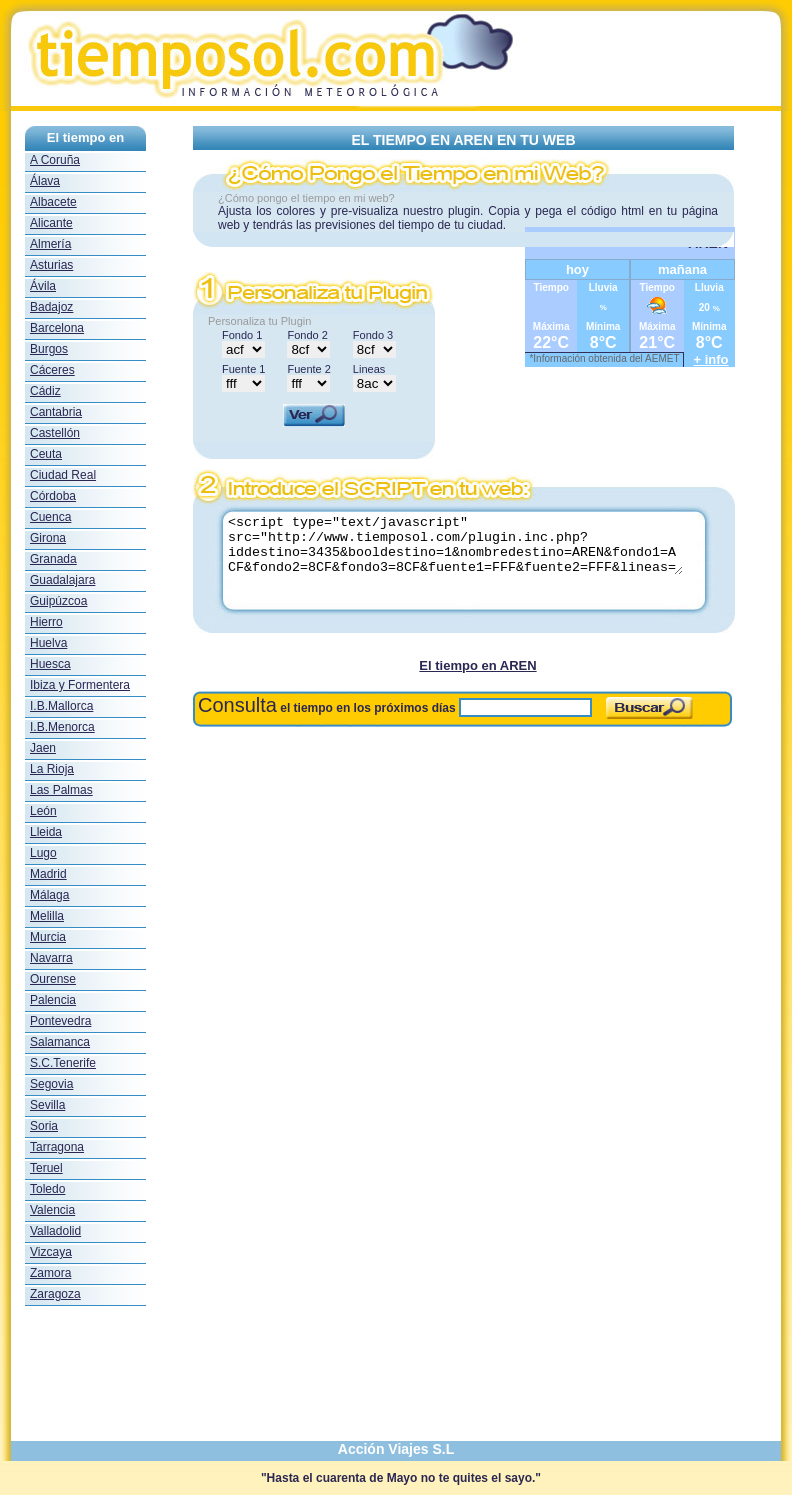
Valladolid (55, 1231)
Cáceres (52, 370)
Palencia (53, 1000)
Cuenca (50, 517)
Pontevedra (60, 1021)
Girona (48, 538)
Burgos (49, 349)
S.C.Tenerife (63, 1063)
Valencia (52, 1210)
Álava (45, 181)
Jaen (43, 748)
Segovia (51, 1084)
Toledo (47, 1189)
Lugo (43, 853)
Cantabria (56, 412)
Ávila (43, 286)
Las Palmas (61, 790)
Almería (50, 244)
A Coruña (55, 160)
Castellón (55, 433)
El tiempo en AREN (477, 665)
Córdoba (53, 496)
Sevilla (47, 1105)
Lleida (46, 832)
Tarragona (57, 1147)
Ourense (53, 979)
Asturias (51, 265)
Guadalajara (62, 580)
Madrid (48, 874)
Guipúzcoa (58, 601)
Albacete (53, 202)
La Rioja (52, 769)
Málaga (49, 895)
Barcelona (57, 328)
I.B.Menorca (62, 727)
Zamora (50, 1273)
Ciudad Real (63, 475)
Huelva (48, 643)
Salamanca (60, 1042)
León (43, 811)
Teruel (46, 1168)
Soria (44, 1126)
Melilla (47, 916)
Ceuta (46, 454)
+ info (711, 359)
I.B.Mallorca (61, 706)
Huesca (50, 664)
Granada (53, 559)
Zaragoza (55, 1294)
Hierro (46, 622)
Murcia (48, 937)
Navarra (51, 958)
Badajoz (51, 307)
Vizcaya (51, 1252)
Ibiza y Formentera (80, 685)
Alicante (51, 223)
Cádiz (45, 391)
